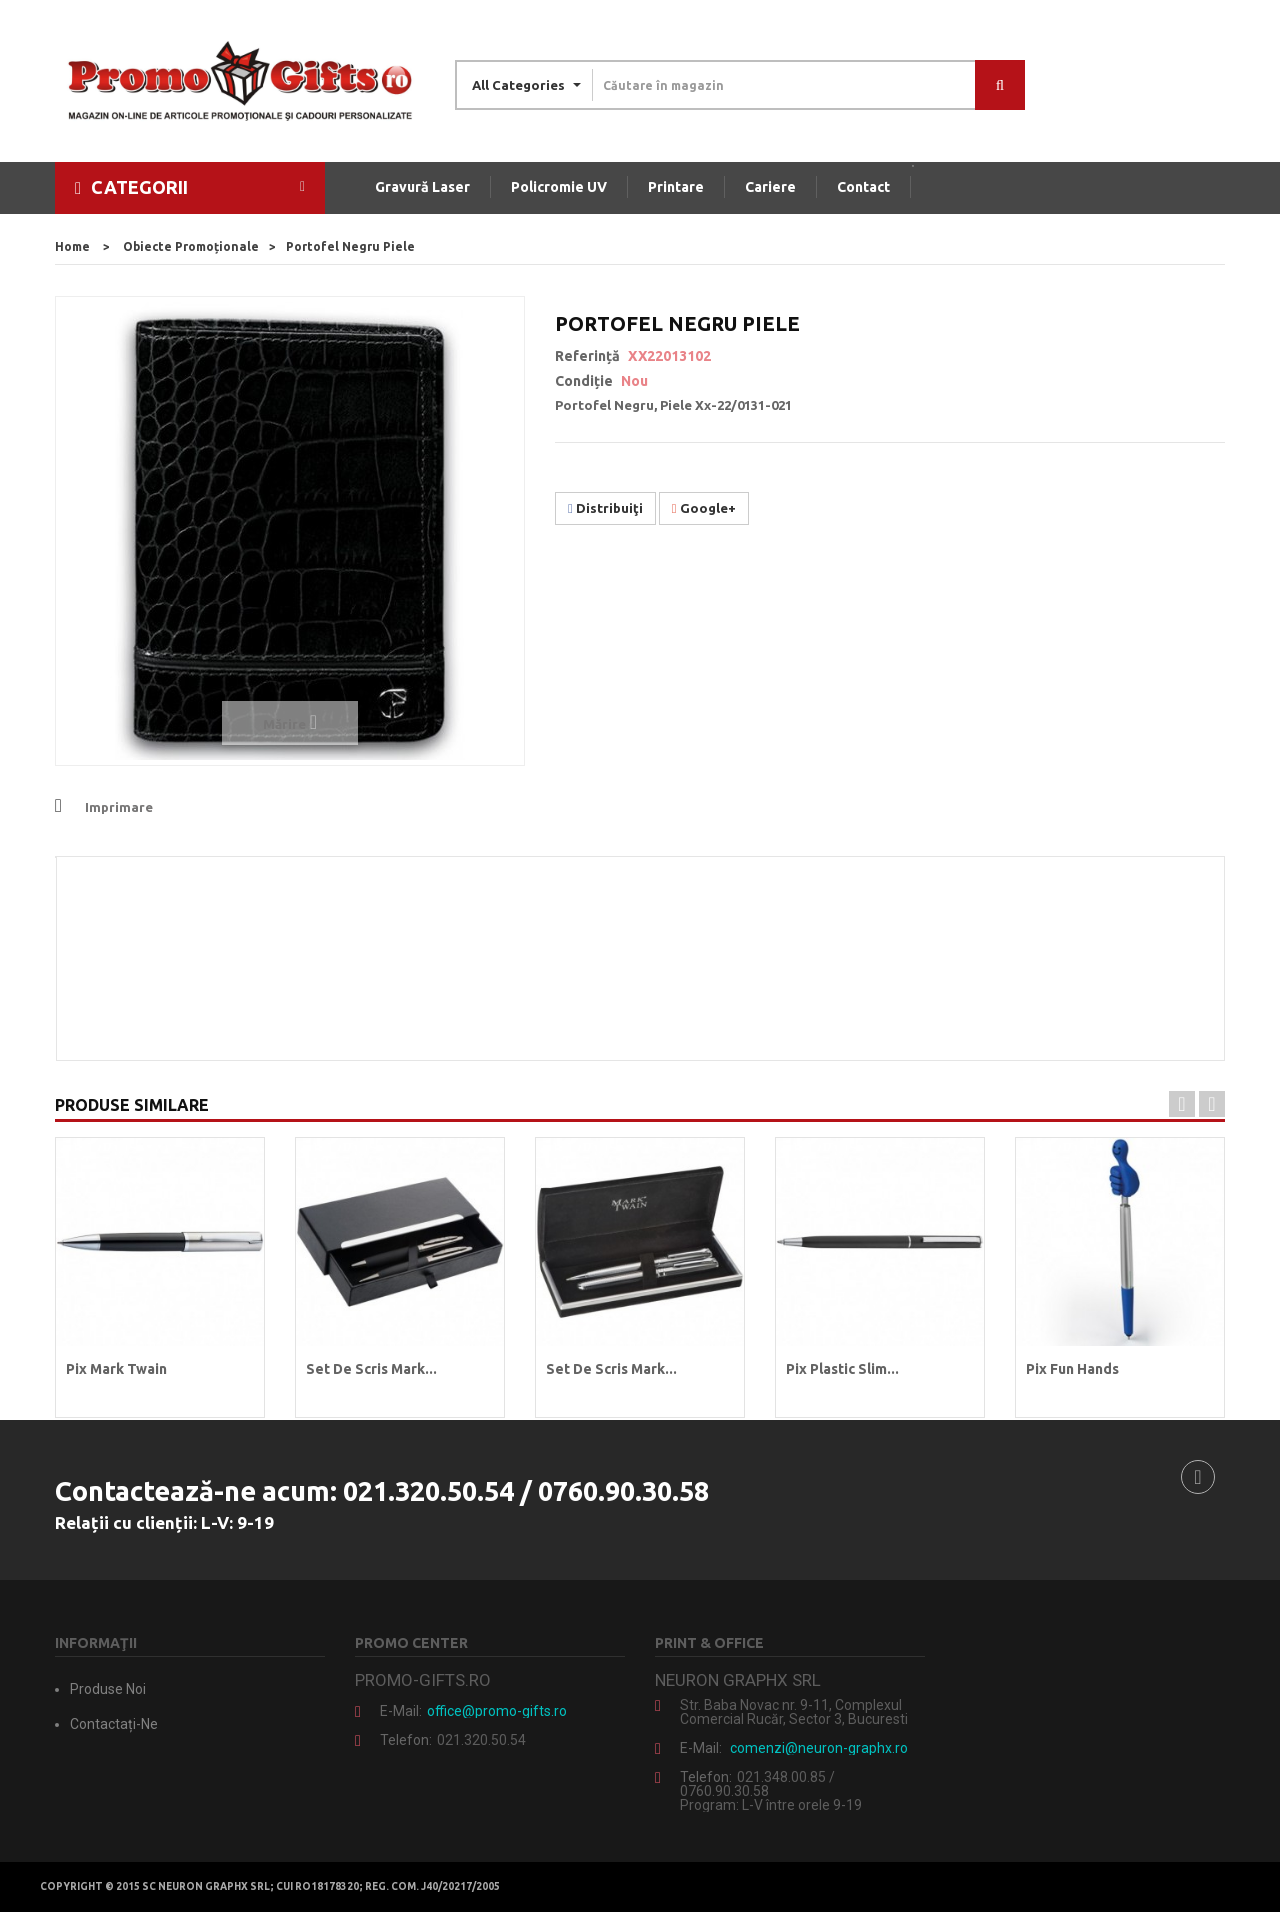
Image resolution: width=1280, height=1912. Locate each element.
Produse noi (108, 1689)
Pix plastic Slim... (842, 1369)
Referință (587, 356)
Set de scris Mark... (371, 1369)
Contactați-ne (114, 1724)
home (72, 246)
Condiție (584, 381)
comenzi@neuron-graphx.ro (819, 1748)
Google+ (704, 508)
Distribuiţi (605, 508)
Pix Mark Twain (116, 1369)
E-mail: (401, 1711)
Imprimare (119, 807)
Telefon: (406, 1740)
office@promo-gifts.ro (497, 1711)
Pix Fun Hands (1072, 1369)
